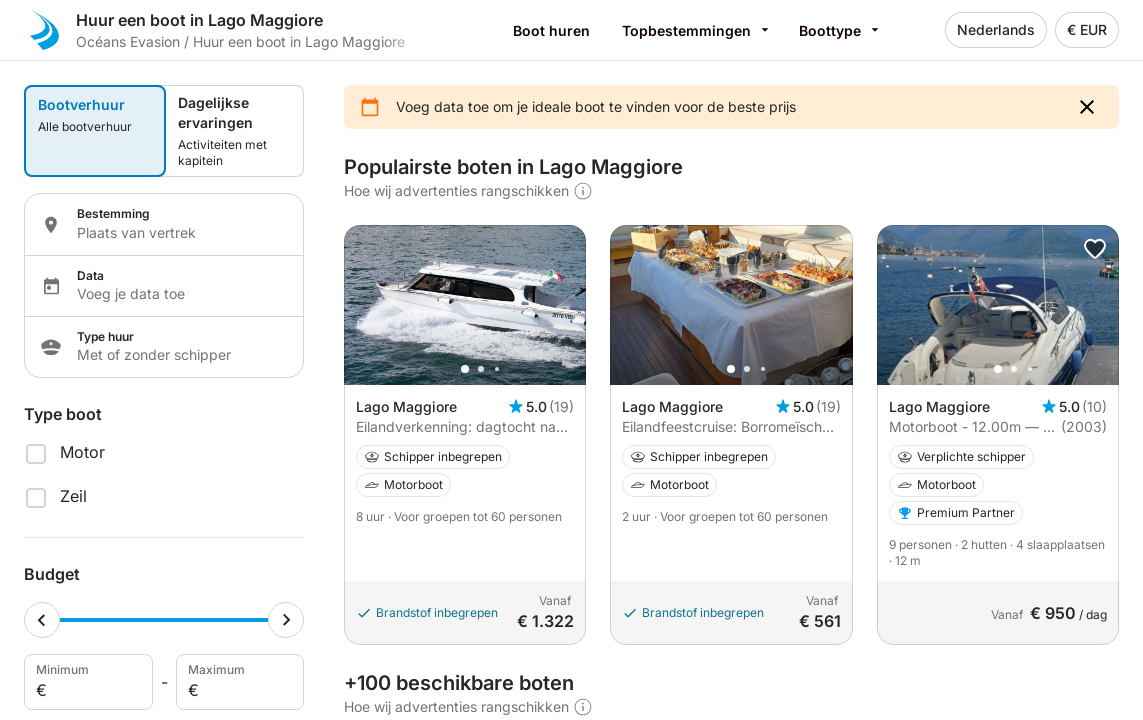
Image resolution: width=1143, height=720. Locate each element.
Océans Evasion (128, 41)
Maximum (238, 682)
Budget (52, 574)
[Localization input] (178, 233)
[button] (1087, 107)
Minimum (86, 682)
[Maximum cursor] (286, 620)
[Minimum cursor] (42, 620)
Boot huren (551, 30)
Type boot (63, 414)
